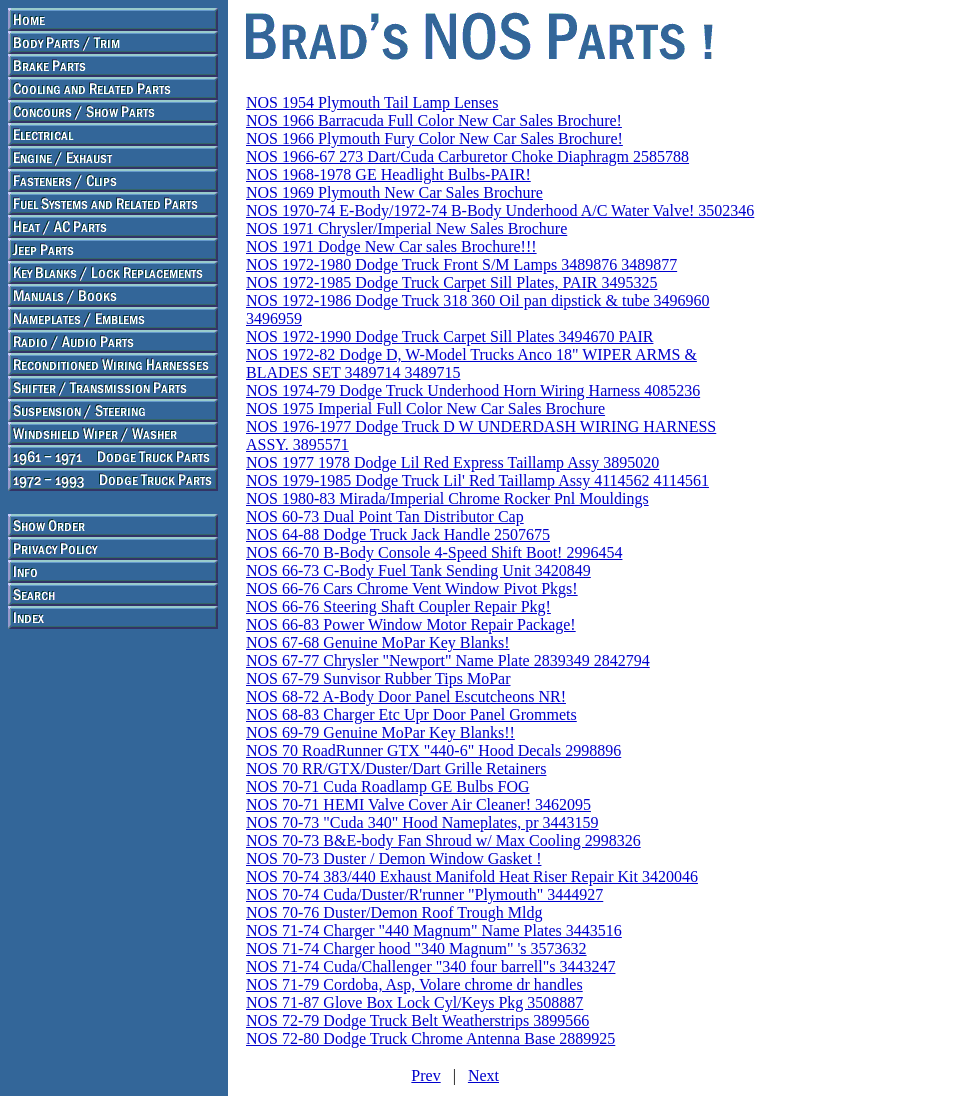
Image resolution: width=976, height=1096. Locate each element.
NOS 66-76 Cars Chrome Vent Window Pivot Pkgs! (412, 588)
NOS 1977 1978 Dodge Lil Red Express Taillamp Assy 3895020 (452, 462)
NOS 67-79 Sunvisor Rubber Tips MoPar (378, 678)
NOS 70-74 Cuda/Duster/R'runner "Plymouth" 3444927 (424, 894)
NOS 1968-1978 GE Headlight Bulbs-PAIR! (388, 174)
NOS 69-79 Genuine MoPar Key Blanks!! (380, 732)
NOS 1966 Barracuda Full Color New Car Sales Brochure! (434, 120)
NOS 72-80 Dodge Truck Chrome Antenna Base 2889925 (430, 1038)
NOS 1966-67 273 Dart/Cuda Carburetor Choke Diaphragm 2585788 (467, 156)
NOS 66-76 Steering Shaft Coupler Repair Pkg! (398, 606)
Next (483, 1075)
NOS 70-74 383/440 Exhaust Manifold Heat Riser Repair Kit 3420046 (472, 876)
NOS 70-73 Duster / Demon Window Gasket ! (393, 858)
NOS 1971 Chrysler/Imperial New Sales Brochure (406, 228)
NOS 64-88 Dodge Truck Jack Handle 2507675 (398, 534)
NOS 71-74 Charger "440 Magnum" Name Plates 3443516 (434, 930)
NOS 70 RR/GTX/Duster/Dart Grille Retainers (396, 768)
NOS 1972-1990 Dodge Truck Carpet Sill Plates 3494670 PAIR (449, 336)
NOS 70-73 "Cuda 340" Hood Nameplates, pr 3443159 (422, 822)
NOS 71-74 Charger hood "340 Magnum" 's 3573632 (416, 948)
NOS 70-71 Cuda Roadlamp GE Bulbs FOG (388, 786)
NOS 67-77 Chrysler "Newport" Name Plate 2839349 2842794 (448, 660)
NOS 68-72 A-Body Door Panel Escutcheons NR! (406, 696)
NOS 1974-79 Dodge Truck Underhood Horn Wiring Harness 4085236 (473, 390)
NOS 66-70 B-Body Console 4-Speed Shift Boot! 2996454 (434, 552)
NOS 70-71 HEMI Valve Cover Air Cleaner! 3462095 (418, 804)
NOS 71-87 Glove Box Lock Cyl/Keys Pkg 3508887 (414, 1002)
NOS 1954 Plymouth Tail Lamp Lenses (372, 102)
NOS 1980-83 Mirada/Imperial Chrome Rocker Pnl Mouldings (447, 498)
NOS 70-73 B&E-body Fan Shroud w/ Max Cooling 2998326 (443, 840)
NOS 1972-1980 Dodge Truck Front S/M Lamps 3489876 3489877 (461, 264)
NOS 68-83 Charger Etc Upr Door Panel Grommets (411, 714)
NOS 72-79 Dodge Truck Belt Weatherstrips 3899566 (417, 1020)
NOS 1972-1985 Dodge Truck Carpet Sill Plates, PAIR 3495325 (451, 282)
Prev (425, 1075)
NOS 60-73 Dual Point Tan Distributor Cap (385, 516)
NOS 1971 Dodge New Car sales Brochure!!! (391, 246)
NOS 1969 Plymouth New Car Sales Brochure (394, 192)
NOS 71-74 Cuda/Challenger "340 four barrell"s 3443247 (430, 966)
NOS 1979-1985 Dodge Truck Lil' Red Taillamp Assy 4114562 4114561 (477, 480)
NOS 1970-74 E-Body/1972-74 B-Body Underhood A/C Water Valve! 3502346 (500, 210)
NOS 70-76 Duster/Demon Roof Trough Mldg (394, 912)
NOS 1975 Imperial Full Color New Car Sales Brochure (425, 408)
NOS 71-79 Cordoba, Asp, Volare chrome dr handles (414, 984)
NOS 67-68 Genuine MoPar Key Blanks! (378, 642)
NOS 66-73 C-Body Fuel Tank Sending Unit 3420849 (418, 570)
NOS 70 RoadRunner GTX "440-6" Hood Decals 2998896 (433, 750)
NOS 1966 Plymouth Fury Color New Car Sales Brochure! (434, 138)
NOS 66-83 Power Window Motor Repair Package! (411, 624)
